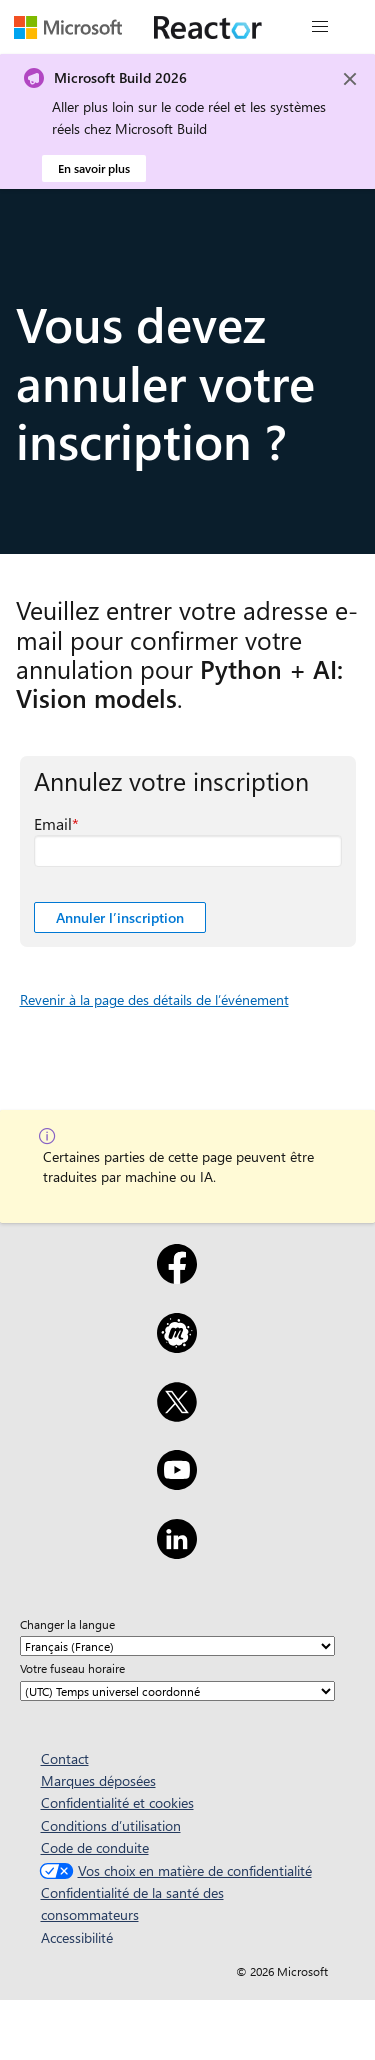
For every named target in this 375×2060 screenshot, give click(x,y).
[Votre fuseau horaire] (177, 1691)
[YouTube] (177, 1483)
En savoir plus (94, 168)
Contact (65, 1758)
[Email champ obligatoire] (188, 851)
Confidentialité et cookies (117, 1802)
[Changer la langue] (177, 1646)
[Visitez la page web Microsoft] (68, 27)
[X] (177, 1415)
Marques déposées (98, 1780)
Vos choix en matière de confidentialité (173, 1870)
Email (53, 823)
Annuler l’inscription (120, 917)
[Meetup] (177, 1346)
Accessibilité (77, 1937)
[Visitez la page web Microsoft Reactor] (208, 27)
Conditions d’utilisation (111, 1825)
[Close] (350, 79)
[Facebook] (177, 1277)
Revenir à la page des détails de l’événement (154, 999)
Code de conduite (95, 1847)
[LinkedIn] (177, 1552)
